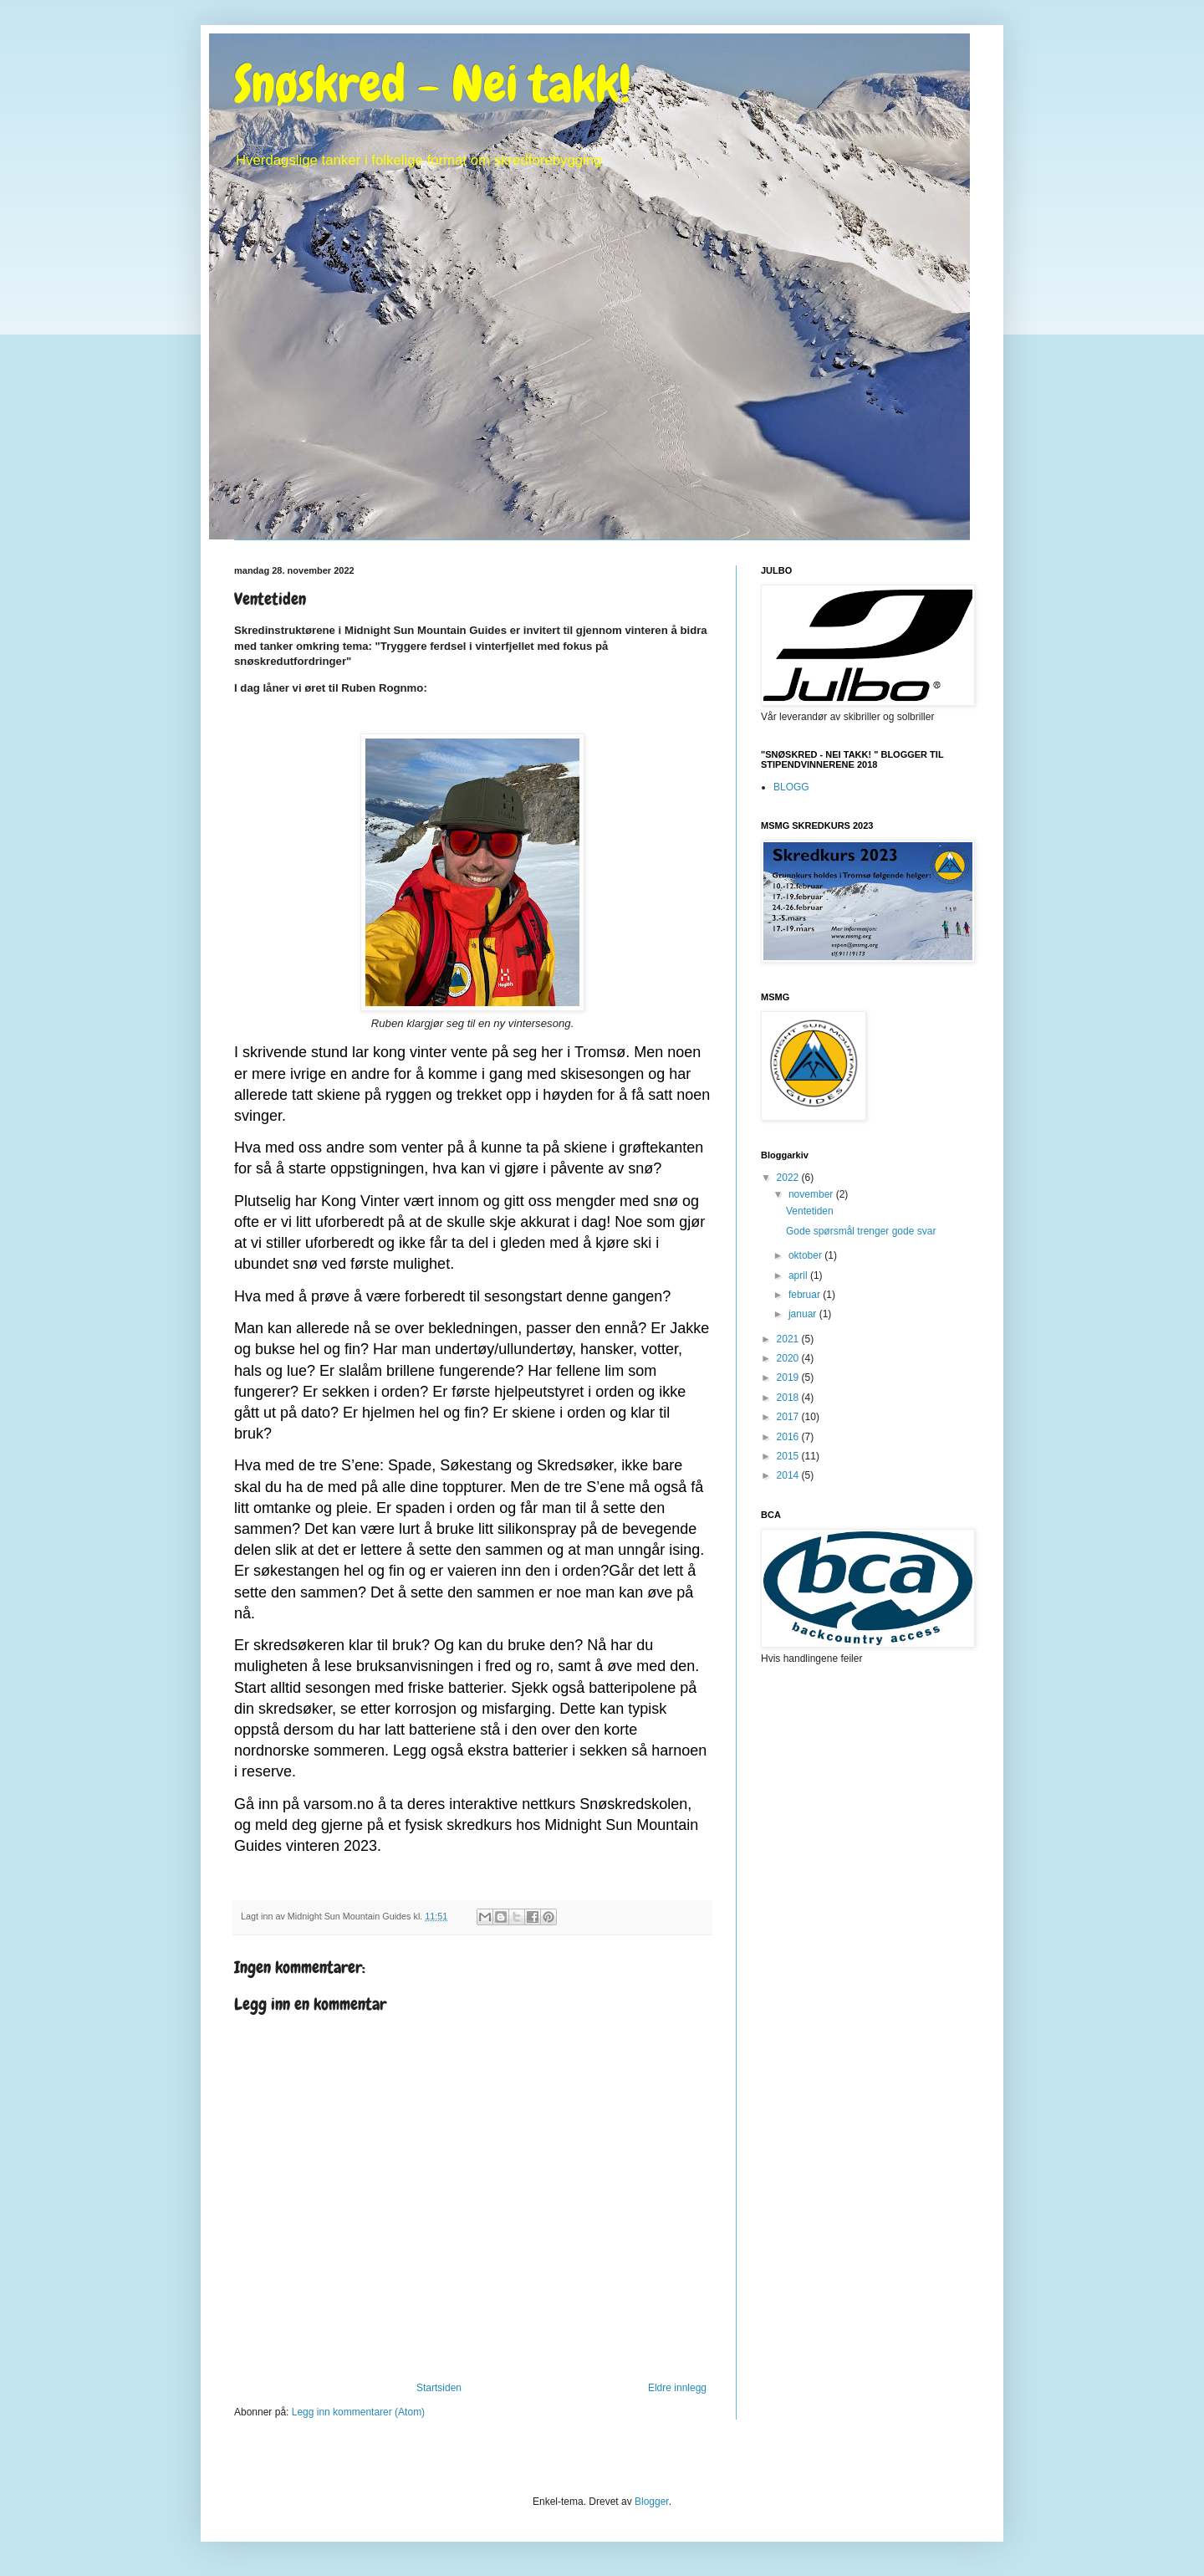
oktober (806, 1255)
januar (803, 1314)
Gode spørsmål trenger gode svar (861, 1231)
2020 (789, 1358)
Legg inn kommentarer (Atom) (358, 2412)
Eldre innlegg (677, 2388)
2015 (789, 1456)
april (799, 1275)
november (812, 1194)
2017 (789, 1417)
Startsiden (439, 2388)
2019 (789, 1377)
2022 (789, 1177)
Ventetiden (810, 1211)
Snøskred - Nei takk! (432, 84)
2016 (789, 1437)
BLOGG (791, 787)
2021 (789, 1339)
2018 (789, 1397)
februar (805, 1295)
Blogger (652, 2501)
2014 (789, 1475)
